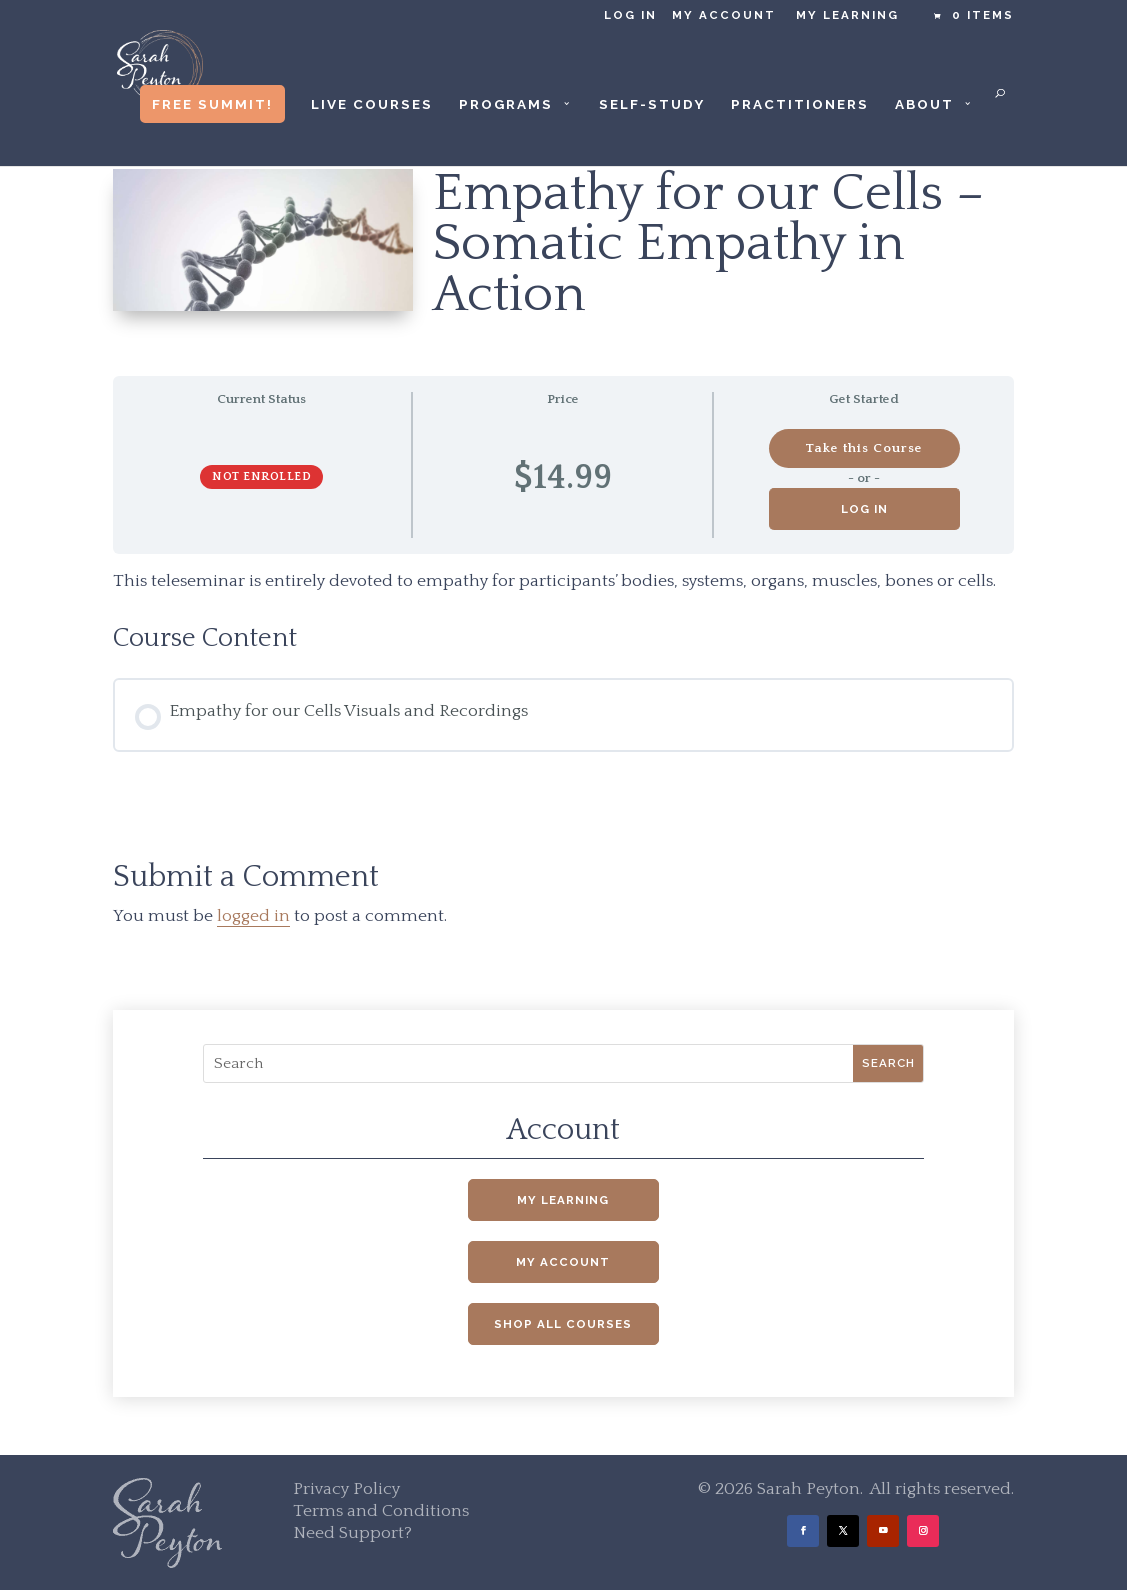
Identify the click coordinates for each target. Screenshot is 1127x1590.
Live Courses (372, 104)
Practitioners (800, 104)
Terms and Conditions (381, 1511)
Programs (506, 104)
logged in (253, 916)
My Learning (847, 15)
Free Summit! (212, 104)
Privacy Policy (346, 1489)
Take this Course (864, 448)
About (924, 104)
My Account (724, 15)
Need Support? (352, 1533)
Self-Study (652, 104)
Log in (630, 15)
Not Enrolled (261, 476)
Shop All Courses (563, 1324)
